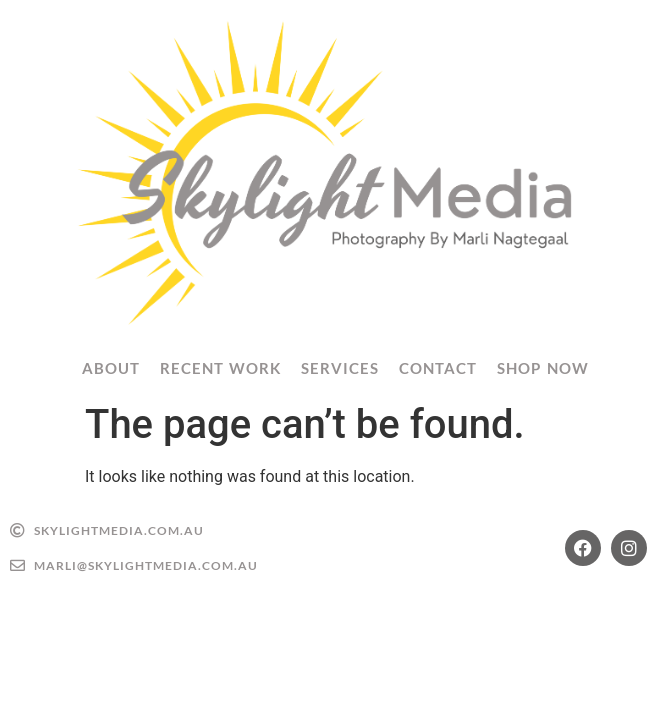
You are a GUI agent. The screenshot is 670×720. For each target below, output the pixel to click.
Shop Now (543, 368)
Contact (438, 368)
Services (340, 368)
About (111, 368)
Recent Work (221, 368)
